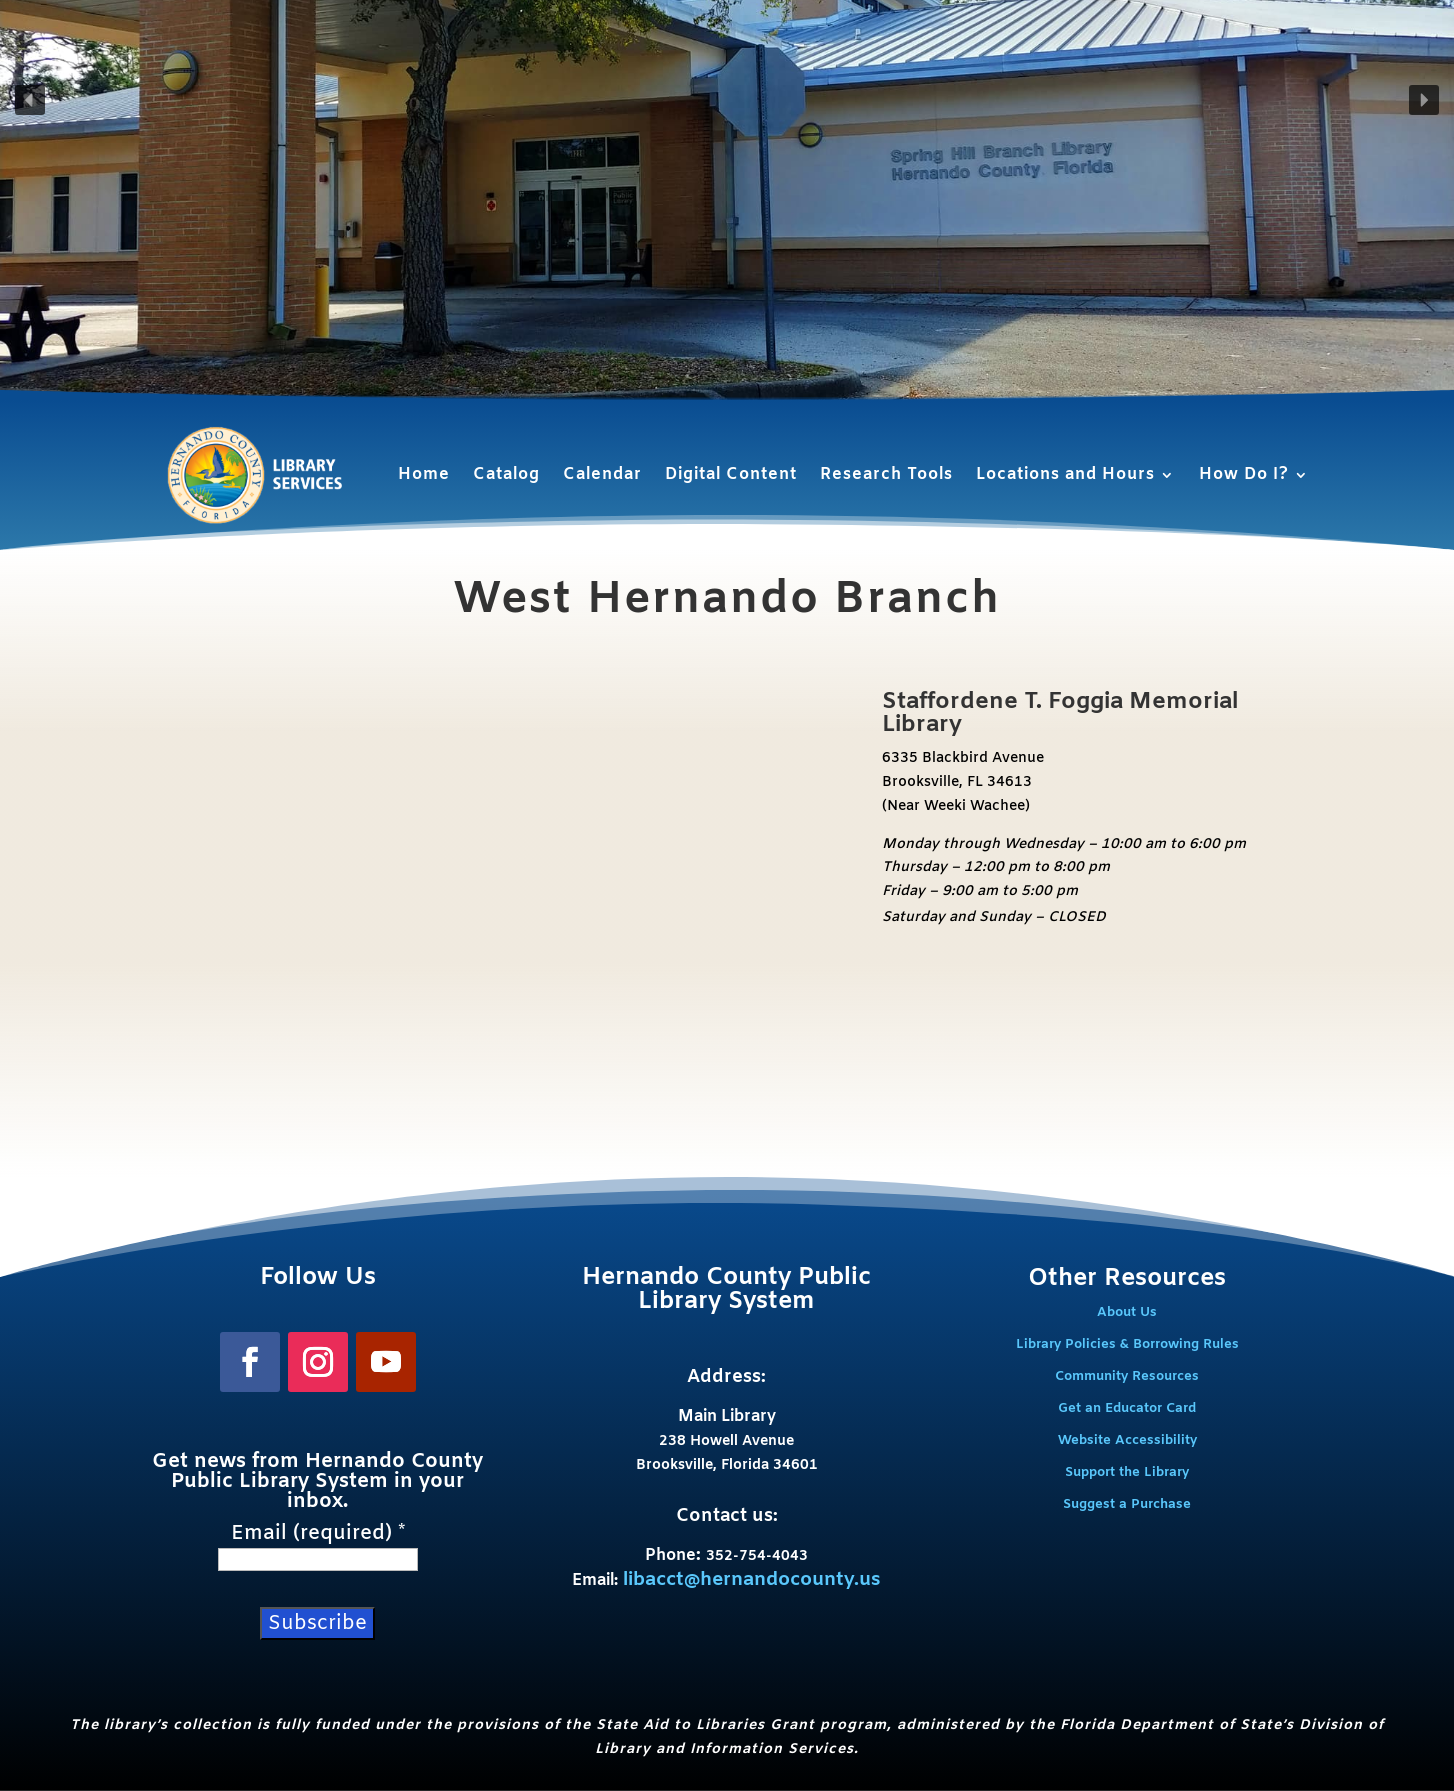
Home (424, 474)
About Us (1127, 1312)
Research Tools (886, 474)
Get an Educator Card (1127, 1408)
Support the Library (1127, 1472)
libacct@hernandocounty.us (752, 1580)
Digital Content (731, 474)
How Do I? (1244, 474)
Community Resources (1127, 1376)
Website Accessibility (1127, 1440)
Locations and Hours (1065, 474)
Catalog (506, 474)
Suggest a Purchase (1127, 1504)
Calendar (602, 474)
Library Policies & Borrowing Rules (1127, 1344)
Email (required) (318, 1534)
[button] (30, 100)
